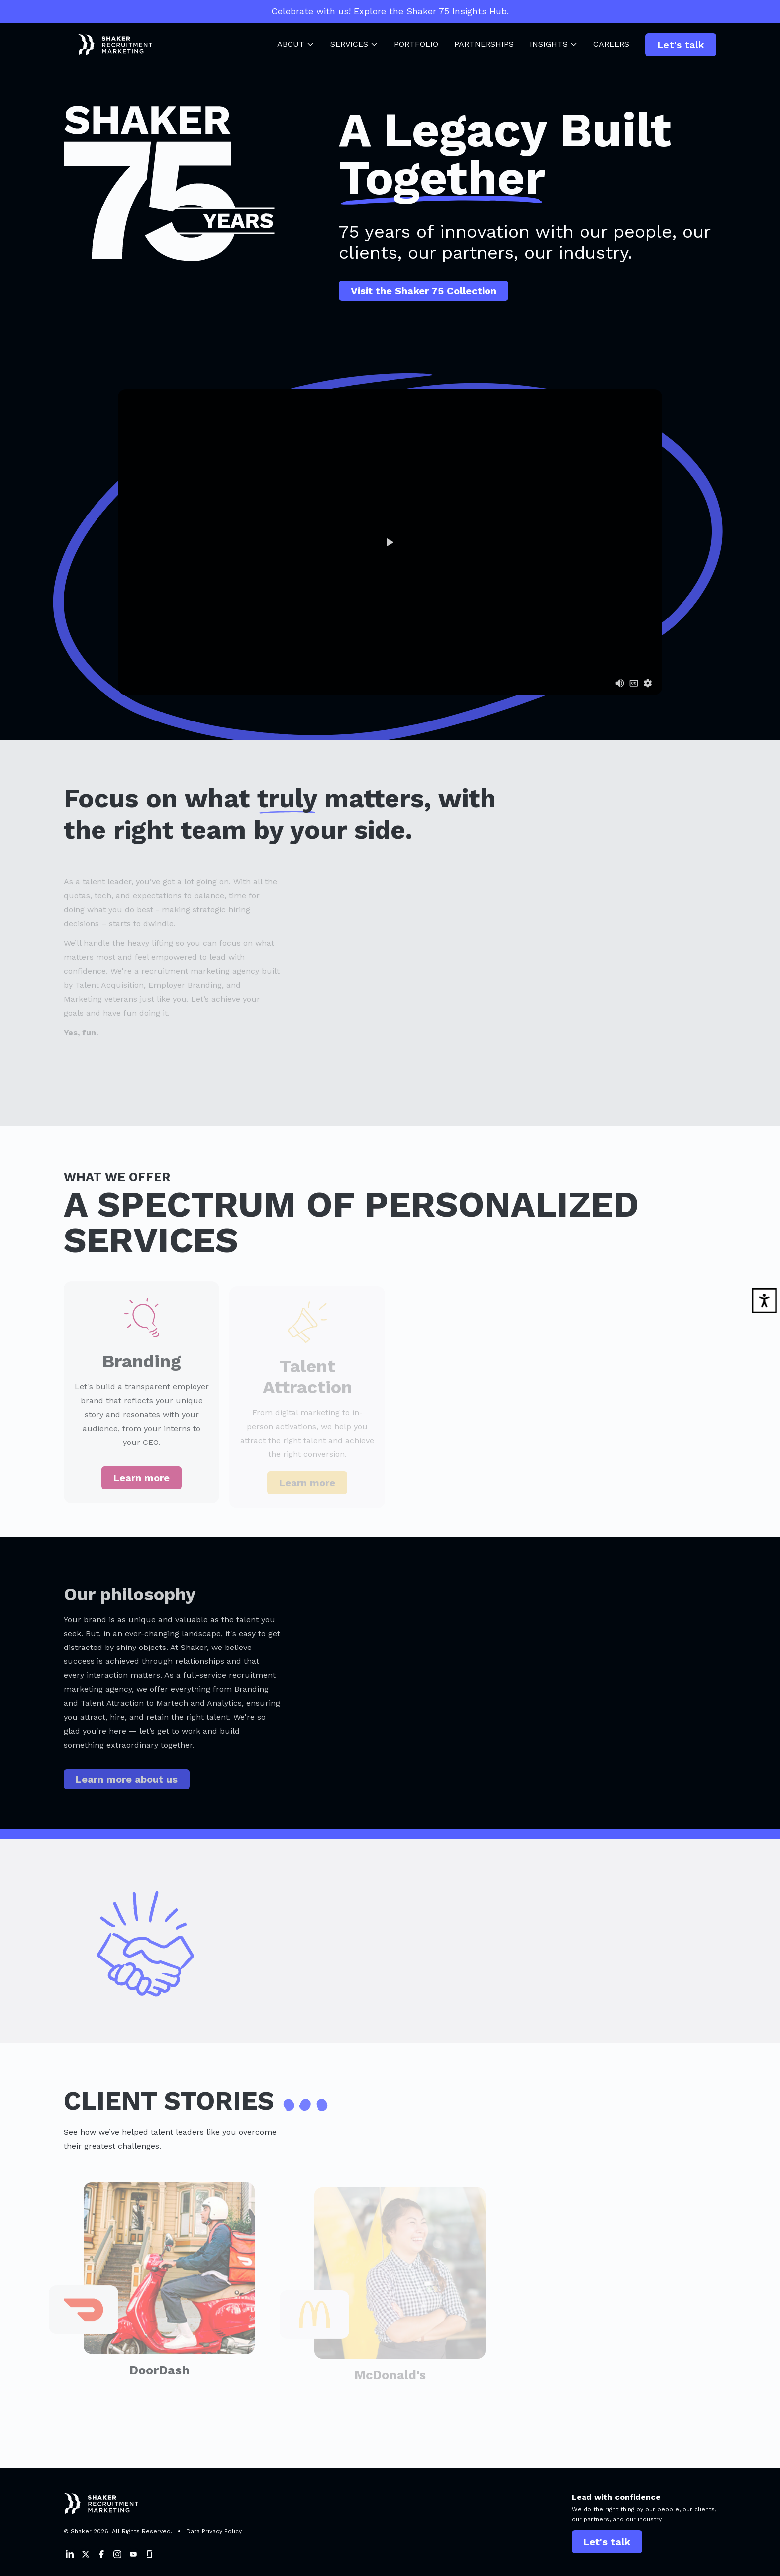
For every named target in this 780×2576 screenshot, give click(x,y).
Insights (554, 44)
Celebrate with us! (390, 11)
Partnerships (484, 44)
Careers (611, 44)
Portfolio (416, 44)
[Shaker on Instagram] (117, 2554)
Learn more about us (127, 1785)
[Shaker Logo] (108, 44)
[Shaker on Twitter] (86, 2554)
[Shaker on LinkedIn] (70, 2554)
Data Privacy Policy (214, 2531)
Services (354, 44)
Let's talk (680, 45)
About (295, 44)
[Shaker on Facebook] (101, 2554)
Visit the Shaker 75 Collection (423, 291)
